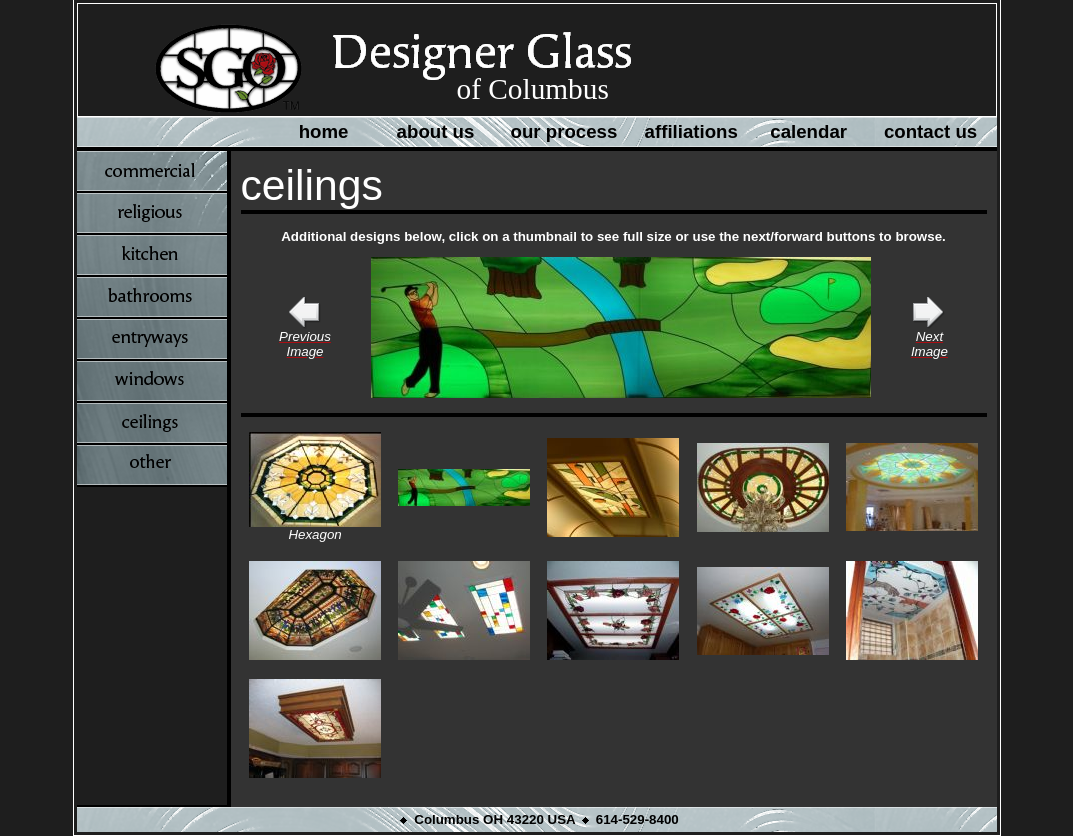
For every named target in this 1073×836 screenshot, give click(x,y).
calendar (808, 131)
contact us (930, 131)
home (324, 131)
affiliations (691, 131)
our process (564, 131)
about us (436, 131)
